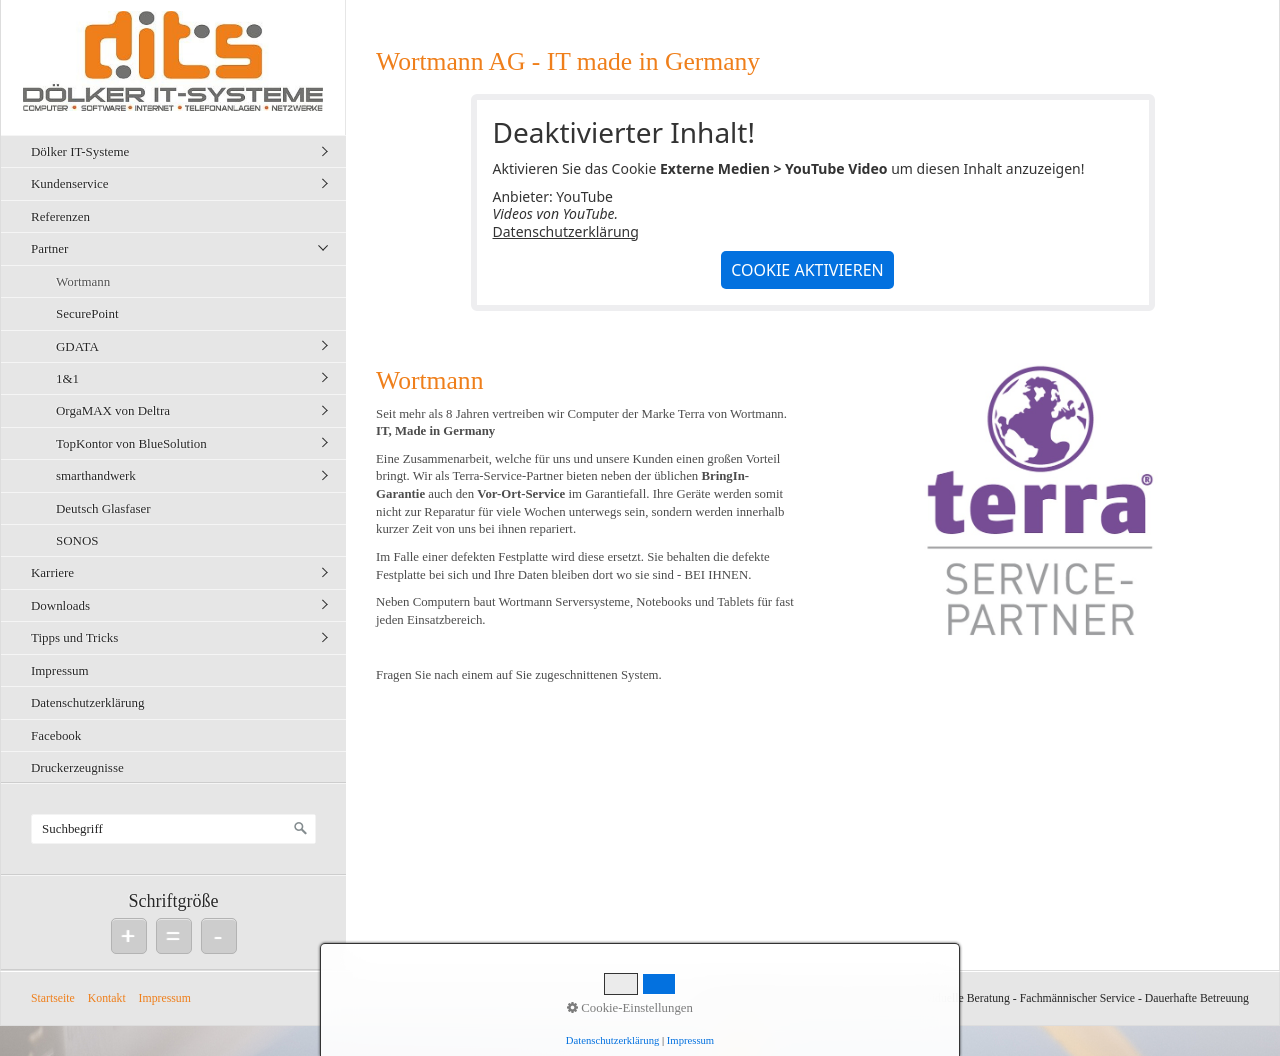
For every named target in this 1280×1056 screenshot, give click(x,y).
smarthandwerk (96, 475)
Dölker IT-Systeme (80, 151)
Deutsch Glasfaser (103, 508)
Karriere (52, 572)
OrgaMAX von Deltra (113, 410)
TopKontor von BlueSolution (131, 443)
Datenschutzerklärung (88, 702)
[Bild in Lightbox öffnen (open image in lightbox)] (1038, 508)
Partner (49, 248)
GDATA (77, 346)
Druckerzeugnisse (77, 767)
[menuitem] (178, 151)
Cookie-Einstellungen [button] (630, 1008)
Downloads (60, 605)
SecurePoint (87, 313)
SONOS (77, 540)
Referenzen (60, 216)
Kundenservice (70, 183)
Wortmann (83, 281)
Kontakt (107, 998)
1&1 (67, 378)
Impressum (60, 670)
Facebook (56, 735)
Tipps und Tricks (74, 637)
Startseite (53, 998)
